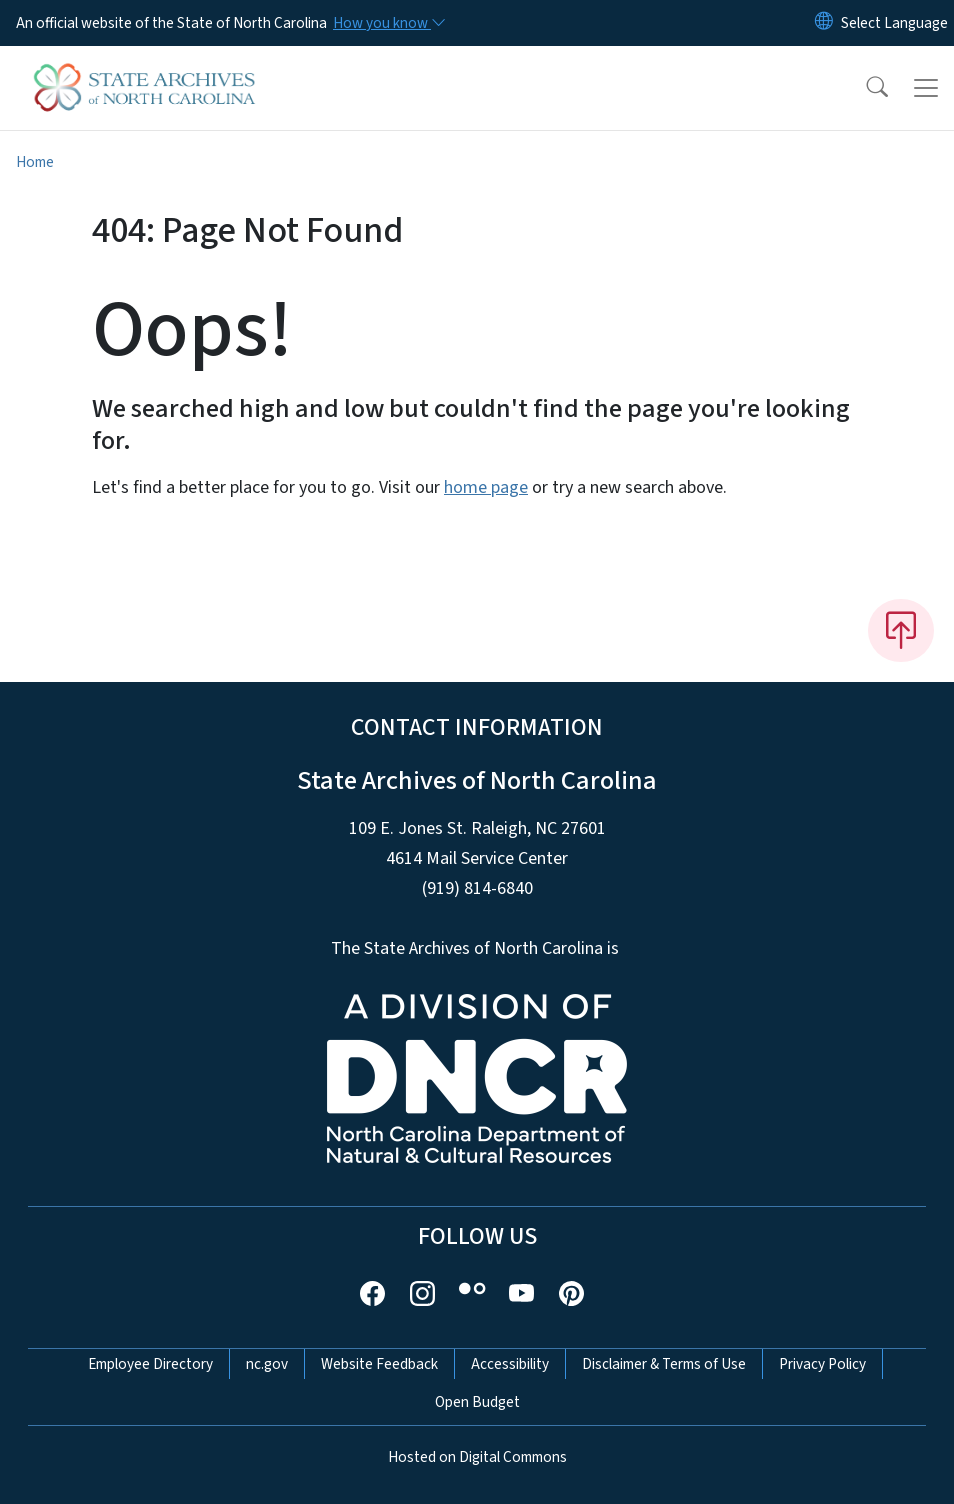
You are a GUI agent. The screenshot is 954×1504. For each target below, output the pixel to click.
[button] (864, 88)
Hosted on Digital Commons (477, 1457)
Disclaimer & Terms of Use (664, 1364)
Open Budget (477, 1402)
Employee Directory (150, 1364)
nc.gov (267, 1364)
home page (486, 487)
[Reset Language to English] (824, 23)
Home (35, 162)
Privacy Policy (822, 1364)
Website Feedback (379, 1364)
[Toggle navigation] (926, 88)
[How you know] (388, 23)
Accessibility (510, 1364)
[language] (894, 23)
